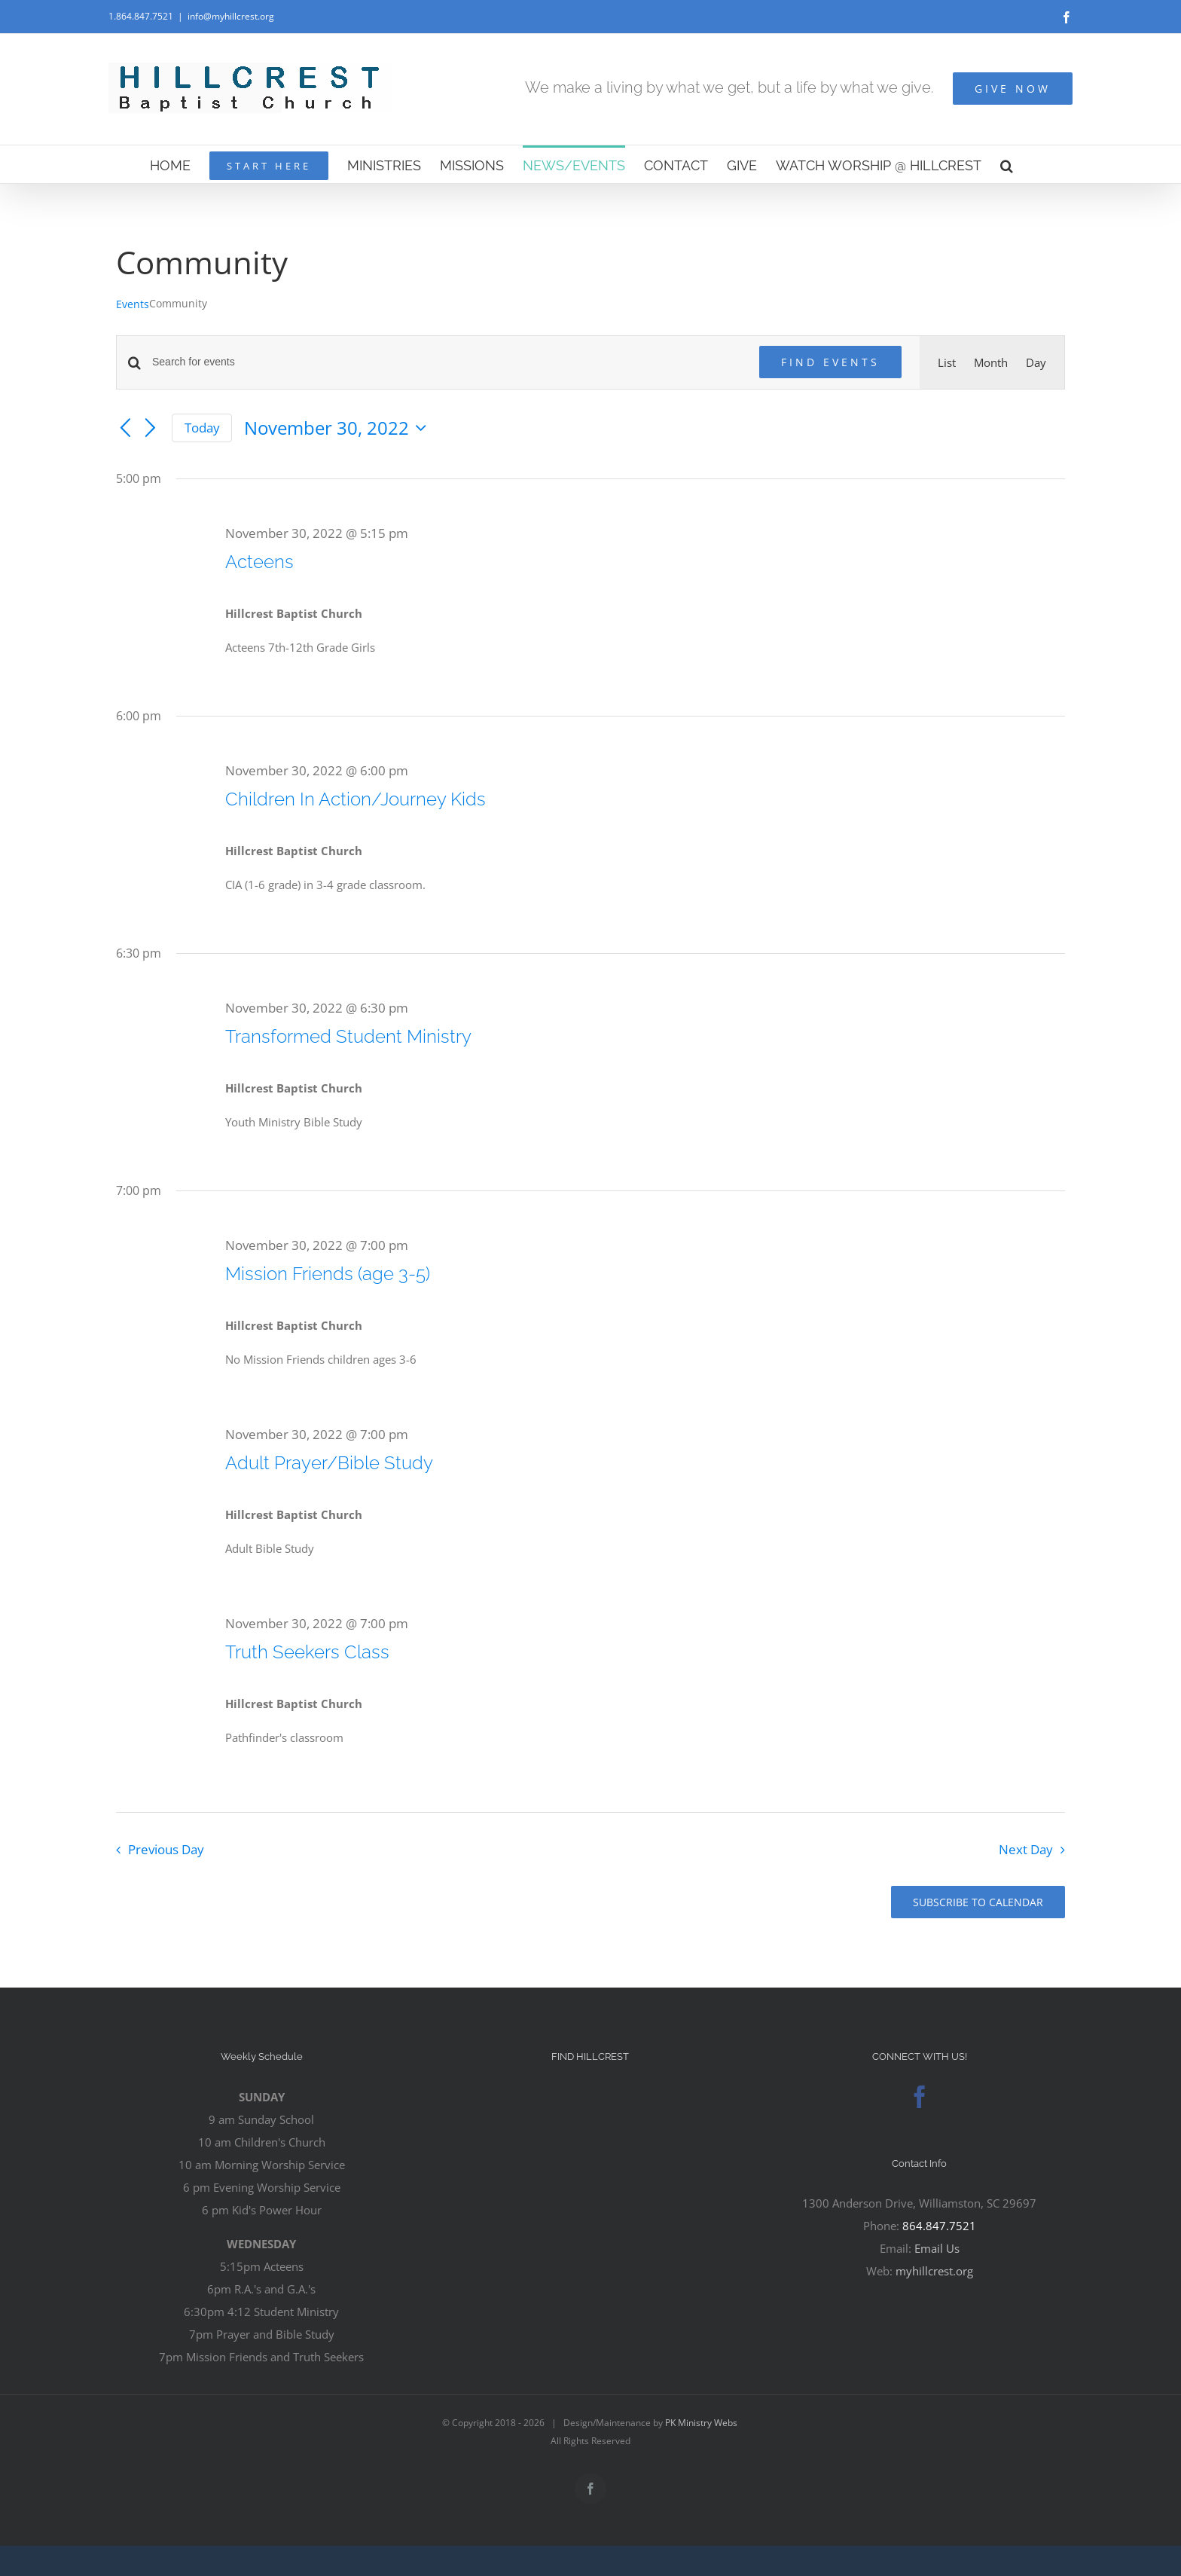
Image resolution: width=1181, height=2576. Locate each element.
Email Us (937, 2248)
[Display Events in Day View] (1036, 362)
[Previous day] (125, 429)
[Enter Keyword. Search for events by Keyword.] (446, 362)
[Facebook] (919, 2097)
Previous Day (166, 1849)
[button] (1006, 164)
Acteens (259, 562)
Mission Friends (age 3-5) (327, 1274)
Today (202, 427)
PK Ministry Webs (701, 2422)
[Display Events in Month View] (991, 362)
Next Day (1026, 1849)
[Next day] (151, 429)
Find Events (830, 362)
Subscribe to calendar (978, 1902)
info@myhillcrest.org (231, 16)
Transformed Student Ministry (348, 1036)
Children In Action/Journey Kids (355, 799)
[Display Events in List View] (947, 362)
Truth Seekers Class (307, 1652)
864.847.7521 (939, 2225)
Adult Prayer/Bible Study (329, 1463)
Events (132, 304)
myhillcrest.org (934, 2270)
